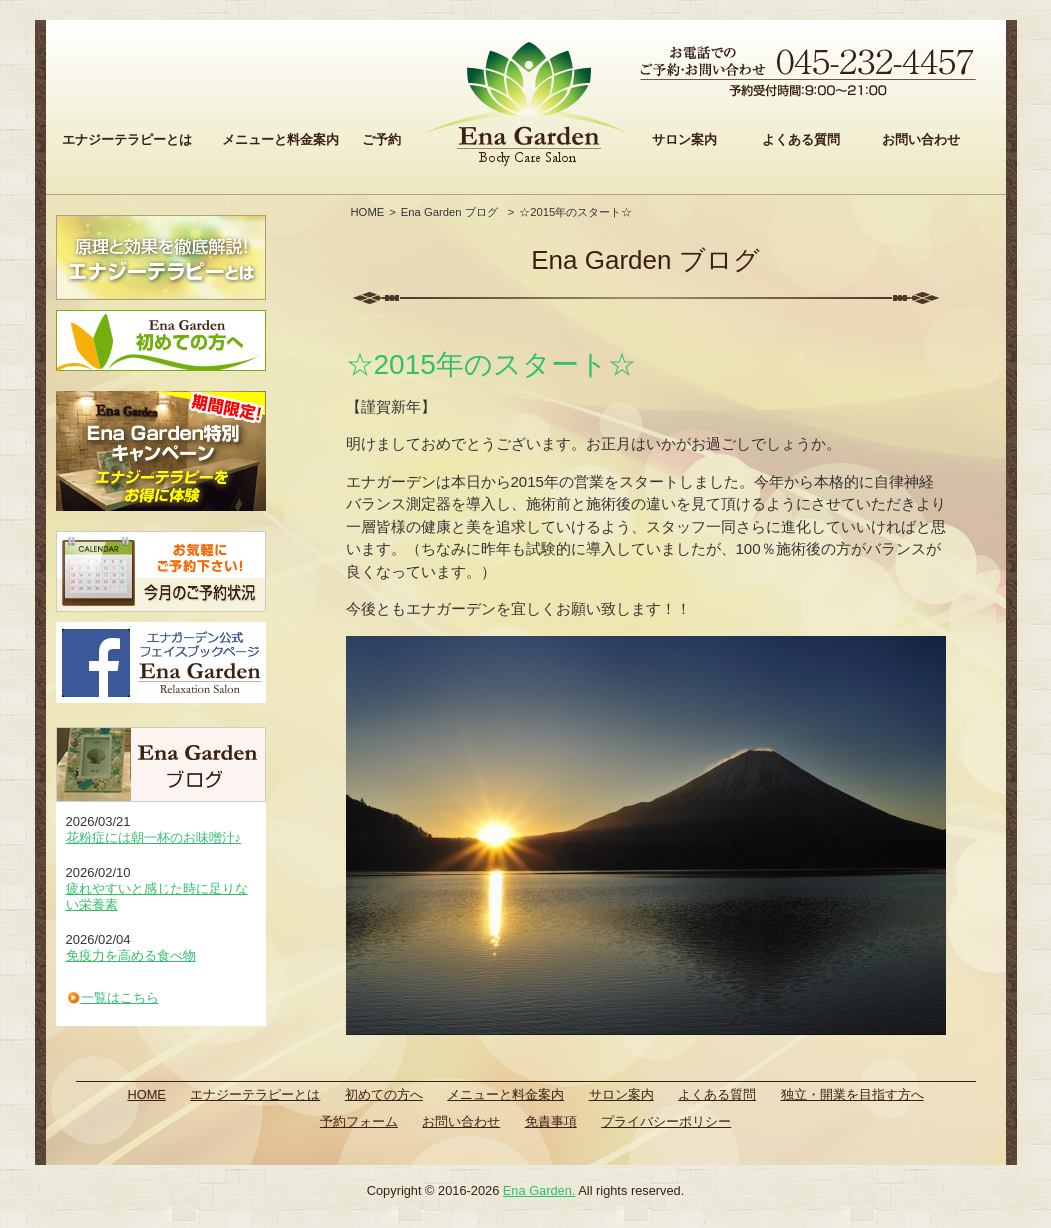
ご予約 (381, 139)
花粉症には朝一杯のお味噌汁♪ (154, 837)
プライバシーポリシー (666, 1121)
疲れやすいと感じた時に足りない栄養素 (157, 896)
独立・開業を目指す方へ (852, 1094)
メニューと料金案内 (280, 139)
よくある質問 (801, 139)
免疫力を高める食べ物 (131, 955)
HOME (368, 212)
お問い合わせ (921, 139)
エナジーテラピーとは (127, 139)
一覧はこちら (120, 997)
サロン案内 (684, 139)
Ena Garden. (539, 1190)
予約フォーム (359, 1121)
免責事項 (551, 1121)
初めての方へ (384, 1094)
